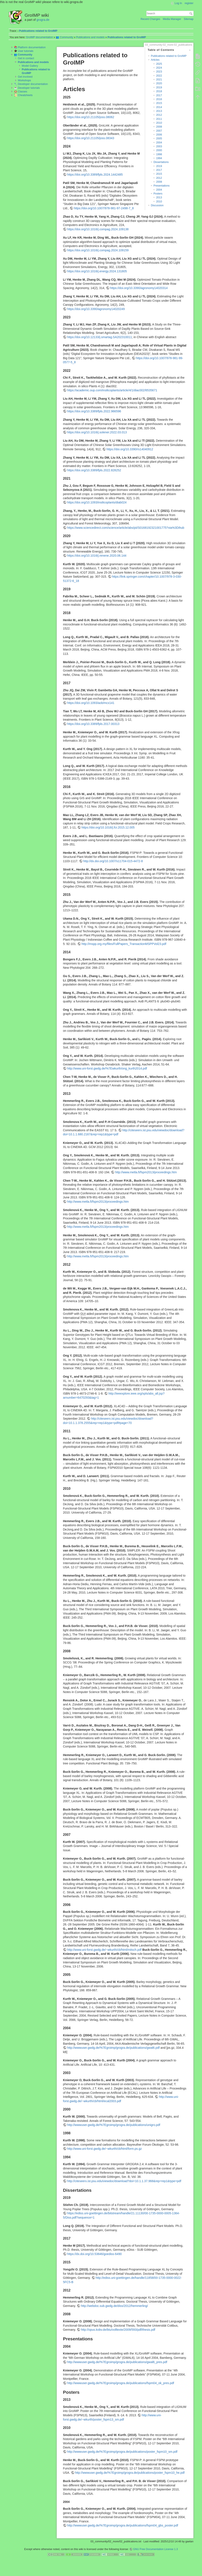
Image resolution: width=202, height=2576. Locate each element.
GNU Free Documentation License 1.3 (155, 2549)
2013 (159, 111)
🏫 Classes (20, 91)
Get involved (25, 76)
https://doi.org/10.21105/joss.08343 (90, 138)
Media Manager (172, 19)
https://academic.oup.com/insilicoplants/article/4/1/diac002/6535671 (112, 390)
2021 (159, 79)
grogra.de (43, 19)
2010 (159, 122)
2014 (159, 107)
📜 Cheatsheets (23, 95)
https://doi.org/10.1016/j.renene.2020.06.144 (97, 555)
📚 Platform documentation (30, 47)
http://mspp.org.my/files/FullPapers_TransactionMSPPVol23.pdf (124, 944)
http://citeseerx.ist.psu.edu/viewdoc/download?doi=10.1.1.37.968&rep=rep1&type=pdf (124, 2181)
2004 (159, 142)
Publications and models (90, 37)
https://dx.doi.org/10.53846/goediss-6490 (94, 2254)
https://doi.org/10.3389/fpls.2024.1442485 (95, 174)
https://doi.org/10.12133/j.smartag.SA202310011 (99, 337)
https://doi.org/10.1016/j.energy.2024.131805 (97, 271)
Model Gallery (30, 65)
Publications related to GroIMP (38, 30)
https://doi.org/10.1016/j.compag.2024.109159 (98, 250)
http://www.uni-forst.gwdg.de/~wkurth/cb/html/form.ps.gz (104, 2148)
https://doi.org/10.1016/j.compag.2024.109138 (98, 229)
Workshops (24, 80)
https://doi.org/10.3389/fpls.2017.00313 (93, 724)
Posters (157, 193)
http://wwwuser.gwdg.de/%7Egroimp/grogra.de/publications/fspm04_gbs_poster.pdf (122, 2525)
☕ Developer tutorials (27, 87)
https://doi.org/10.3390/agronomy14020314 (139, 288)
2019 (159, 87)
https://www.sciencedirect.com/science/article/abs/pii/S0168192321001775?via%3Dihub (125, 527)
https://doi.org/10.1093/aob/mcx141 (90, 703)
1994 (159, 158)
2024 (159, 67)
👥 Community (64, 37)
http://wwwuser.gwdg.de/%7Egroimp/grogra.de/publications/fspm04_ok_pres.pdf (120, 2383)
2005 (159, 138)
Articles (155, 59)
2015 (159, 103)
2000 (159, 150)
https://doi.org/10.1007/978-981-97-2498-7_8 (104, 208)
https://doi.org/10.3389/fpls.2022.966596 (94, 411)
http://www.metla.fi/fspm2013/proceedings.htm (146, 1172)
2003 (159, 146)
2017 (159, 95)
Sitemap (188, 19)
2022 (159, 75)
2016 (159, 99)
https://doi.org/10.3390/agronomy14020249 (96, 309)
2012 (159, 114)
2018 (159, 91)
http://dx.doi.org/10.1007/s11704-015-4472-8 (113, 861)
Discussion (157, 205)
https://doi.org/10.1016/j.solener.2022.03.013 (97, 432)
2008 (159, 126)
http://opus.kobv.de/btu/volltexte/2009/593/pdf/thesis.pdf (118, 2329)
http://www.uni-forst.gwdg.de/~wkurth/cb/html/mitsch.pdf (104, 1949)
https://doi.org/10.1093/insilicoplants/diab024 (97, 502)
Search (191, 13)
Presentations (161, 185)
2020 (159, 83)
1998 (159, 154)
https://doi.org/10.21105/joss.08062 (90, 117)
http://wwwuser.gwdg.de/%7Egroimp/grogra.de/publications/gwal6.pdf (113, 2047)
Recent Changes (150, 19)
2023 (159, 71)
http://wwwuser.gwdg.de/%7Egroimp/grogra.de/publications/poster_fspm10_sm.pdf (122, 2451)
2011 (159, 119)
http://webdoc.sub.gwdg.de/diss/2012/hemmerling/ (114, 2306)
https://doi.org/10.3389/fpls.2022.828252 (94, 470)
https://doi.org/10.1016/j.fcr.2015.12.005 (108, 827)
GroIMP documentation (39, 37)
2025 (159, 63)
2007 (159, 130)
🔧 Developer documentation (31, 84)
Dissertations (161, 162)
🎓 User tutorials (24, 51)
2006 (159, 134)
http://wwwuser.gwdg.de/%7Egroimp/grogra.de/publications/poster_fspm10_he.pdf (130, 2472)
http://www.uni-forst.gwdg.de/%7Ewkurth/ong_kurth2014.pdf (107, 1068)
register (189, 3)
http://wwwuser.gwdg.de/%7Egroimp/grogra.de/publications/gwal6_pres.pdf (117, 2362)
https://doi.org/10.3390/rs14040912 (129, 449)
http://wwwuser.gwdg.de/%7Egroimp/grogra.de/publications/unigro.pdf (113, 2125)
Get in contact (26, 58)
